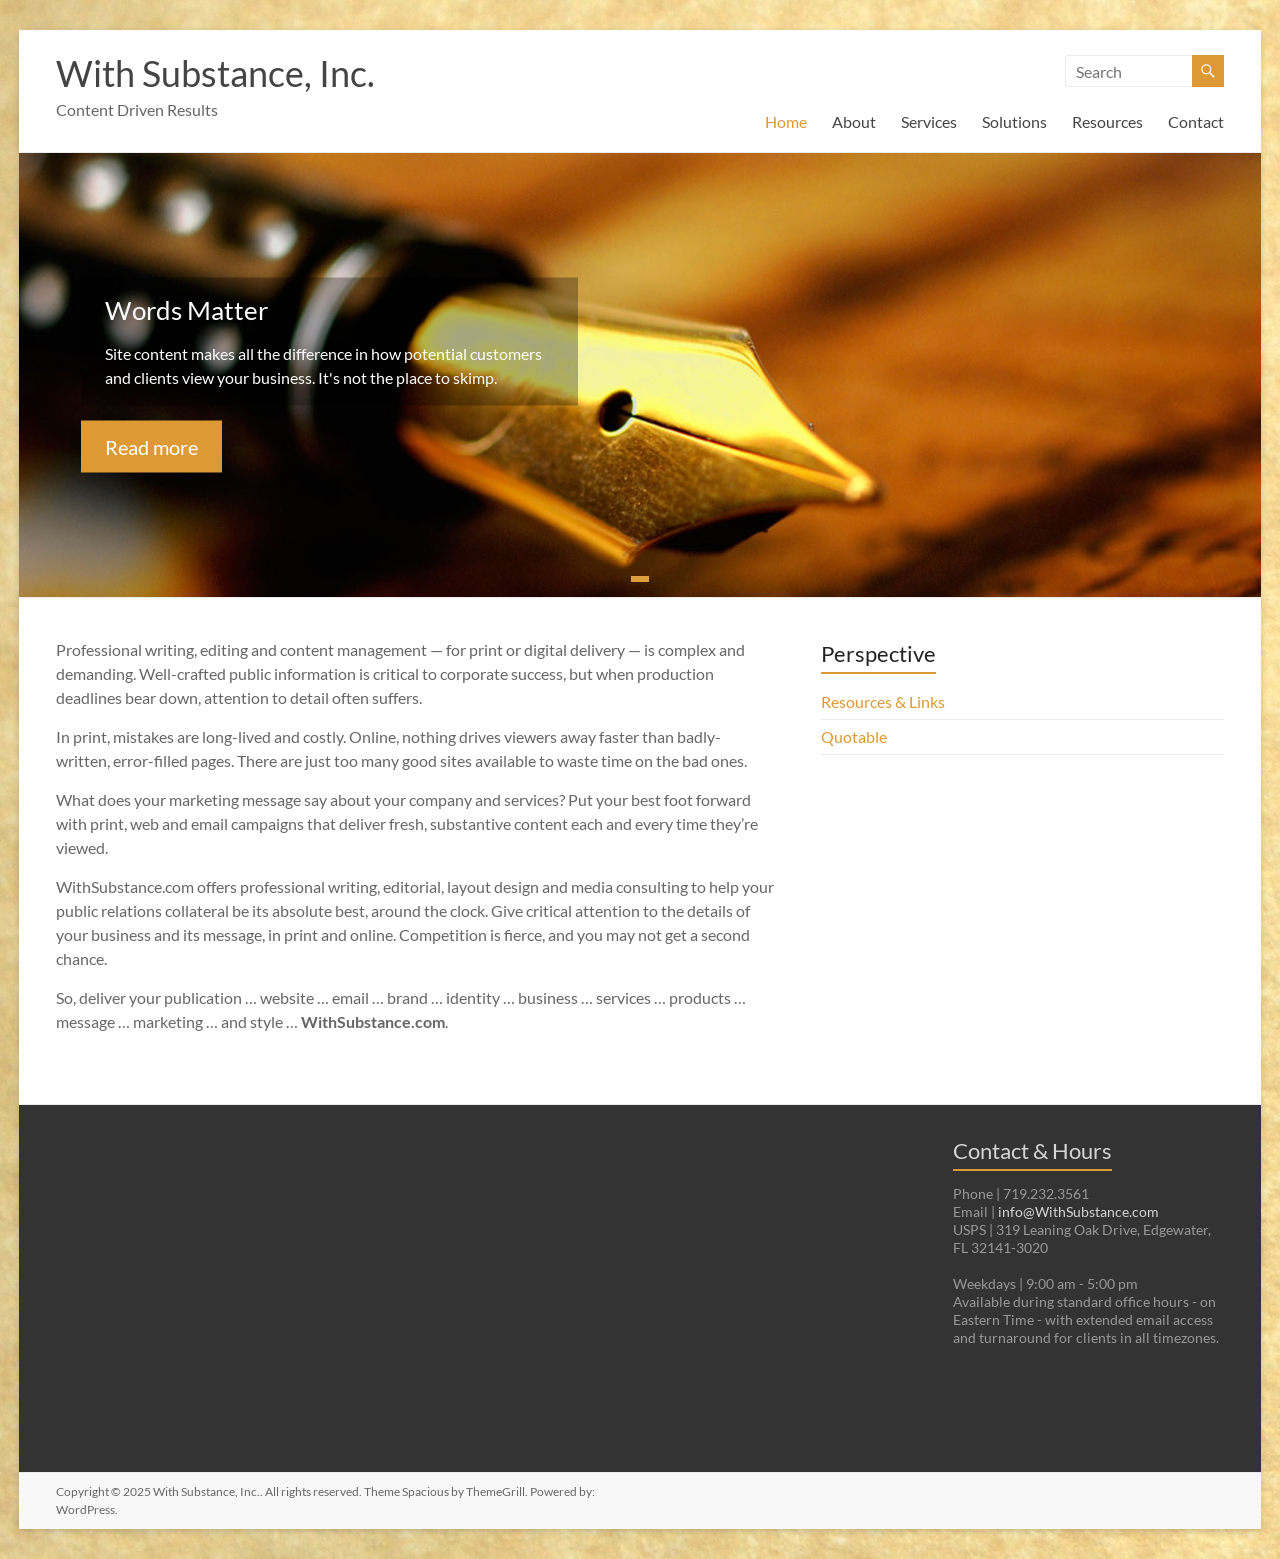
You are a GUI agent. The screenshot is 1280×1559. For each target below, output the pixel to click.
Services (929, 121)
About (854, 121)
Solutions (1014, 121)
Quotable (854, 736)
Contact (1196, 121)
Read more (151, 446)
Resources (1107, 121)
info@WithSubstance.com (1078, 1211)
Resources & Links (883, 701)
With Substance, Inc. (215, 73)
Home (786, 121)
